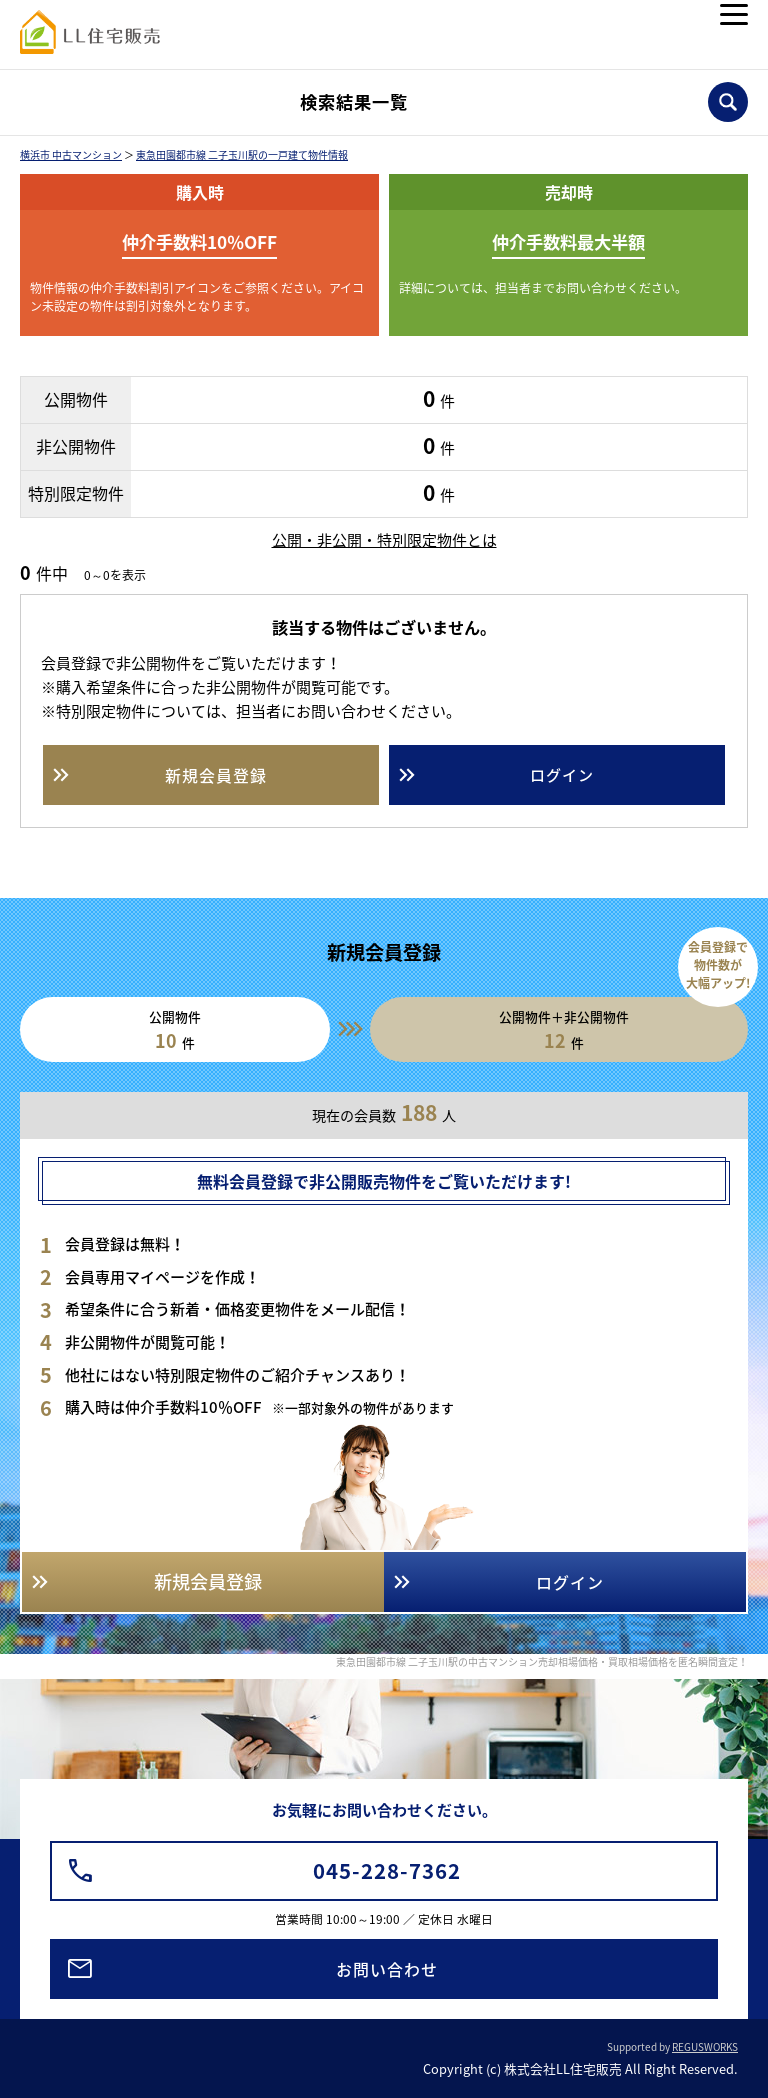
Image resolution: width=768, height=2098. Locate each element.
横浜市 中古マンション (71, 154)
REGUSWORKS (705, 2046)
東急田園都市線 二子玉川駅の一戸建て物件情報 (242, 154)
